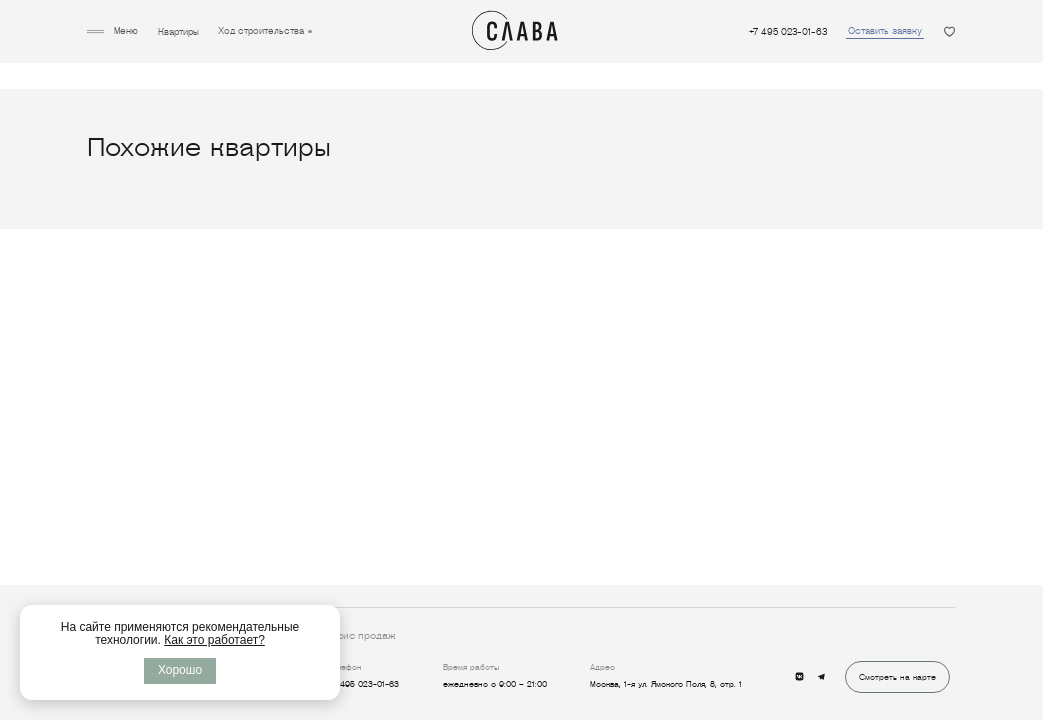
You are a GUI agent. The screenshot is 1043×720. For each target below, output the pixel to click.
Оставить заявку (885, 31)
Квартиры (178, 32)
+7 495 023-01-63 (788, 32)
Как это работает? (214, 640)
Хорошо (180, 670)
